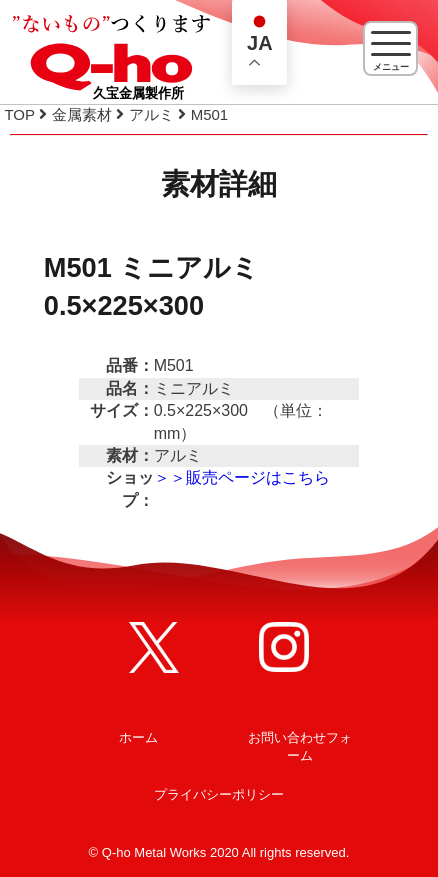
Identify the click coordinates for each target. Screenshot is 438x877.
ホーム (138, 737)
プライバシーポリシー (219, 794)
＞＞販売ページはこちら (242, 477)
